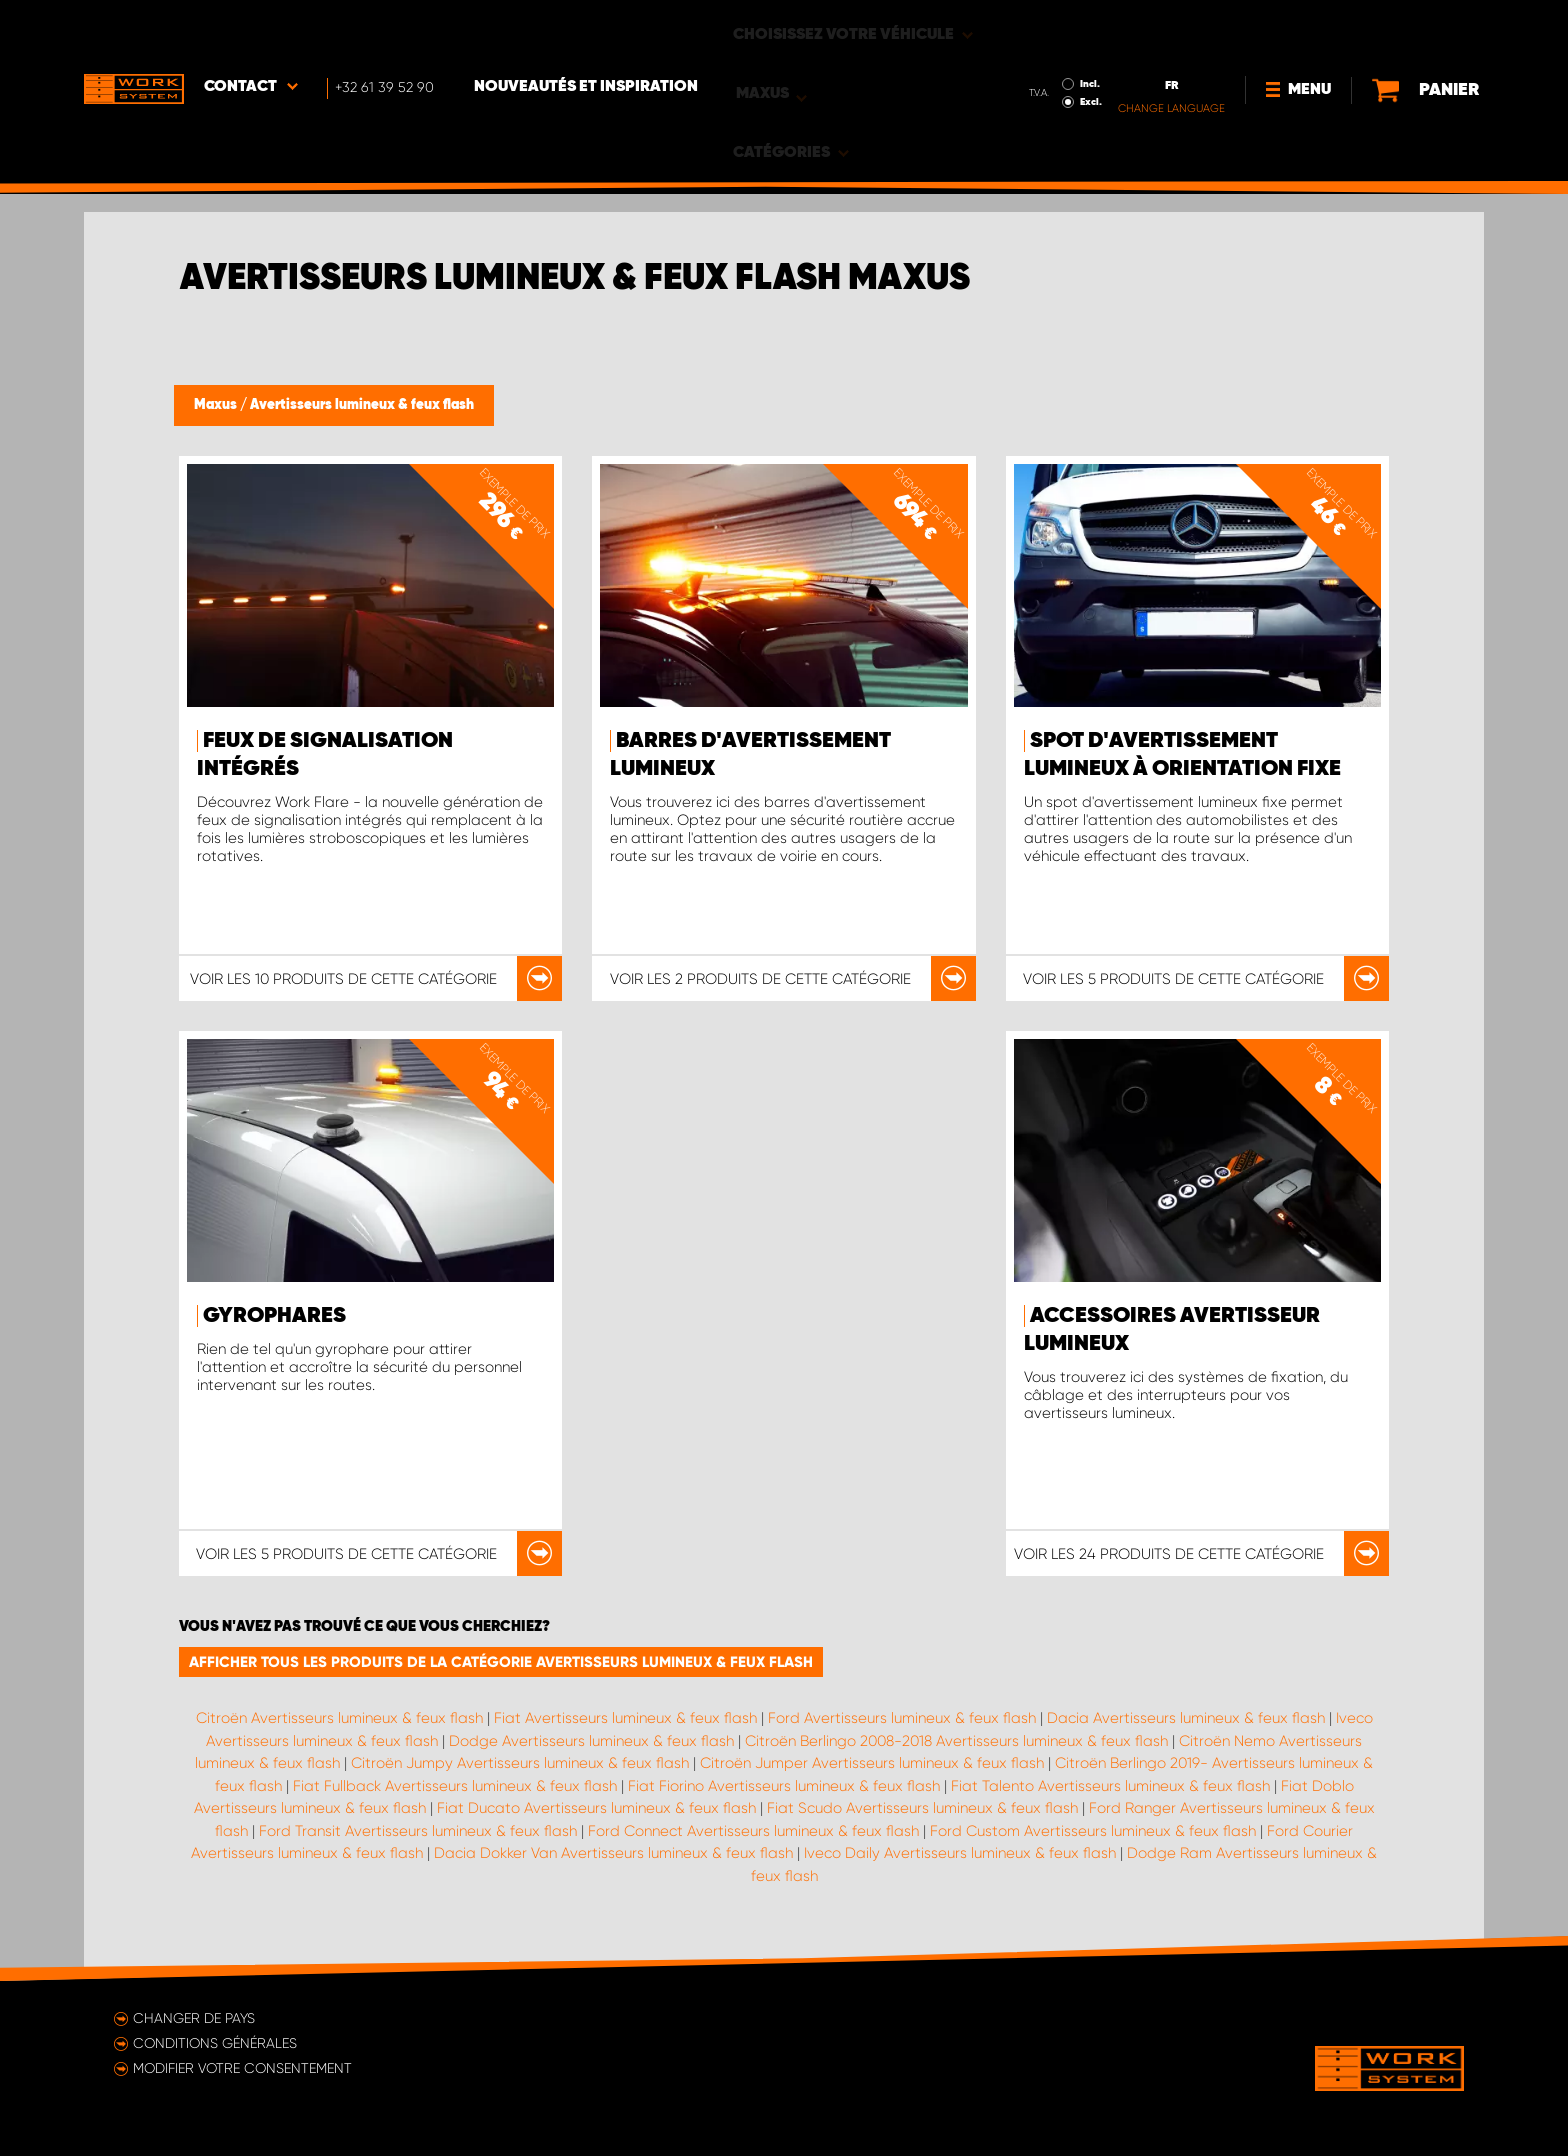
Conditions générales (215, 2043)
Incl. (1045, 28)
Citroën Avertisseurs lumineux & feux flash (339, 1718)
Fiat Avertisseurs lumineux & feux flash (625, 1718)
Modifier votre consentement (242, 2068)
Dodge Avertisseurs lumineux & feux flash (591, 1741)
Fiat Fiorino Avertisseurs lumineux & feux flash (784, 1786)
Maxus (217, 405)
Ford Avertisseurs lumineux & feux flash (902, 1718)
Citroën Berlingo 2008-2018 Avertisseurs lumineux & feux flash (956, 1741)
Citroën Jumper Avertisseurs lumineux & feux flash (872, 1763)
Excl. (1046, 46)
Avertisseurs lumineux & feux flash (362, 405)
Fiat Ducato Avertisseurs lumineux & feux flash (596, 1808)
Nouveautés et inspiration (586, 31)
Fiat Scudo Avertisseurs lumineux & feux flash (922, 1808)
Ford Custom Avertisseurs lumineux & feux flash (1093, 1831)
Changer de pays (194, 2018)
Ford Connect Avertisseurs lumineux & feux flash (753, 1831)
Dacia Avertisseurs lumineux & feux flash (1186, 1718)
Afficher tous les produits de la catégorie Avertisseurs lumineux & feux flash (501, 1662)
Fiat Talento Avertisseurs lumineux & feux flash (1110, 1786)
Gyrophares (274, 1316)
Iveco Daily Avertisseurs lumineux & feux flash (960, 1853)
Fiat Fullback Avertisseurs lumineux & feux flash (455, 1786)
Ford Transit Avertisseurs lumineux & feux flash (418, 1831)
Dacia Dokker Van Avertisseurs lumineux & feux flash (613, 1853)
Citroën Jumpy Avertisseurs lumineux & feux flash (520, 1763)
